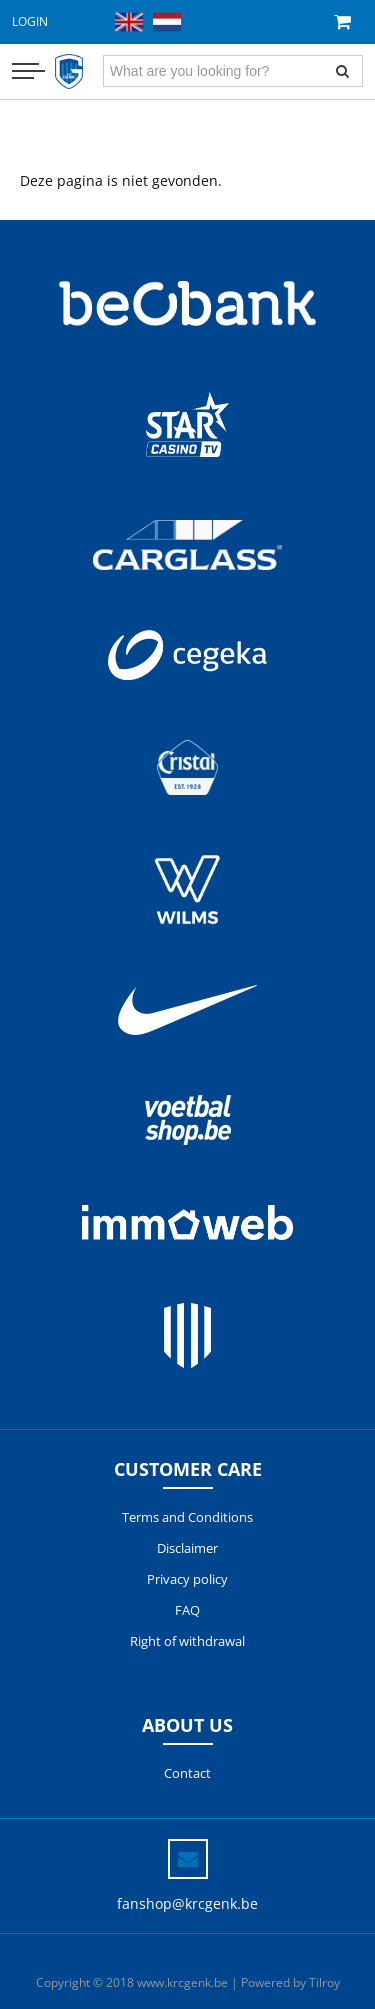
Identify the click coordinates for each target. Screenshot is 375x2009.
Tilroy (324, 1982)
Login (30, 21)
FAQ (187, 1610)
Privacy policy (187, 1579)
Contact (187, 1773)
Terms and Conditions (187, 1517)
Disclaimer (187, 1548)
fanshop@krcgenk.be (187, 1903)
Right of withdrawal (187, 1641)
